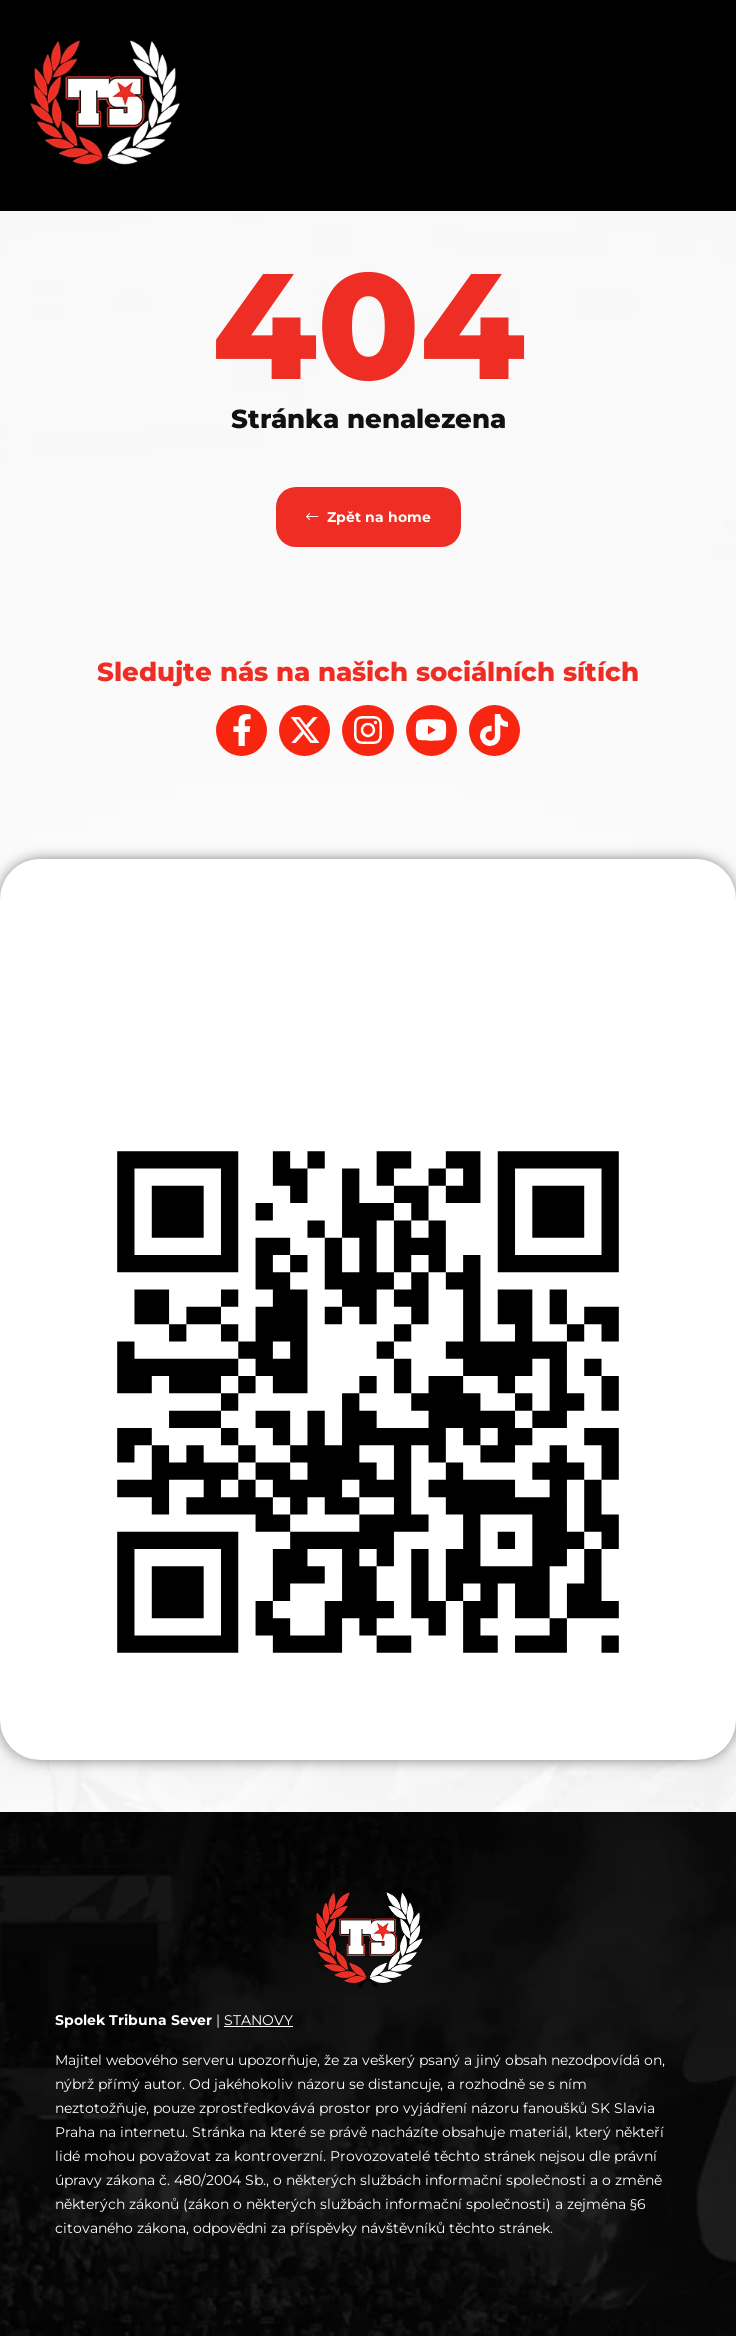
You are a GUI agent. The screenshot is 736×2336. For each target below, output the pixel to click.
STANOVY (258, 2020)
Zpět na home (368, 517)
